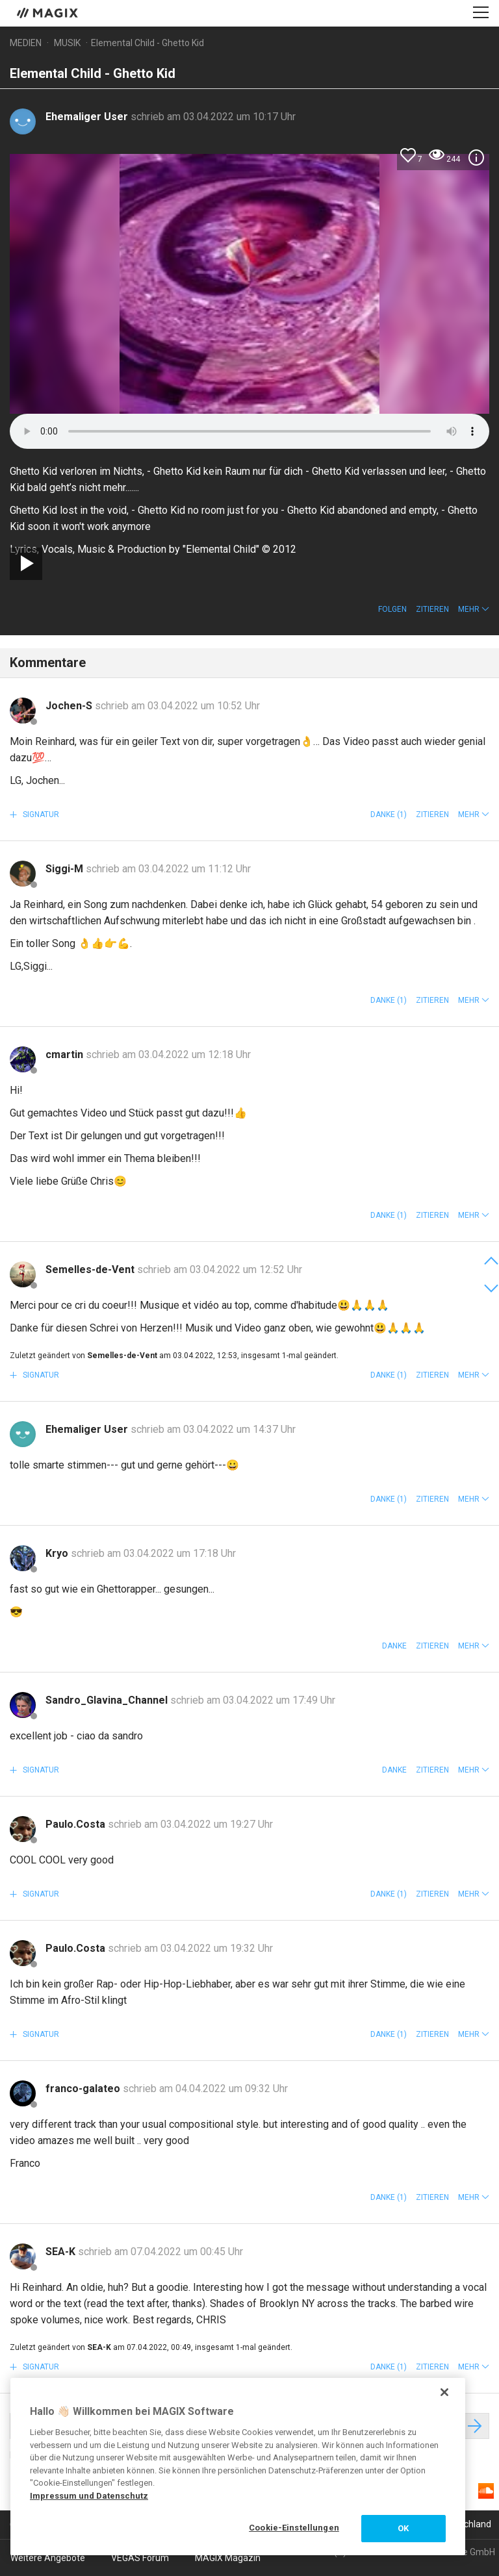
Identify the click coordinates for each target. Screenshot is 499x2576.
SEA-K (61, 2251)
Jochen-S (70, 706)
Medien (26, 43)
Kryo (58, 1553)
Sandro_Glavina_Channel (107, 1700)
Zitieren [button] (432, 609)
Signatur (40, 814)
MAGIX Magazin (228, 2558)
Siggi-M (65, 869)
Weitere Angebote (47, 2558)
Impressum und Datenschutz (89, 2496)
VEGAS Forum (140, 2558)
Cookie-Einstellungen (294, 2527)
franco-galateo (84, 2088)
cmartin (65, 1054)
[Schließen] (444, 2392)
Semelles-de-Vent (91, 1269)
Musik (67, 43)
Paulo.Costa (76, 1824)
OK (403, 2528)
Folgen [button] (392, 609)
